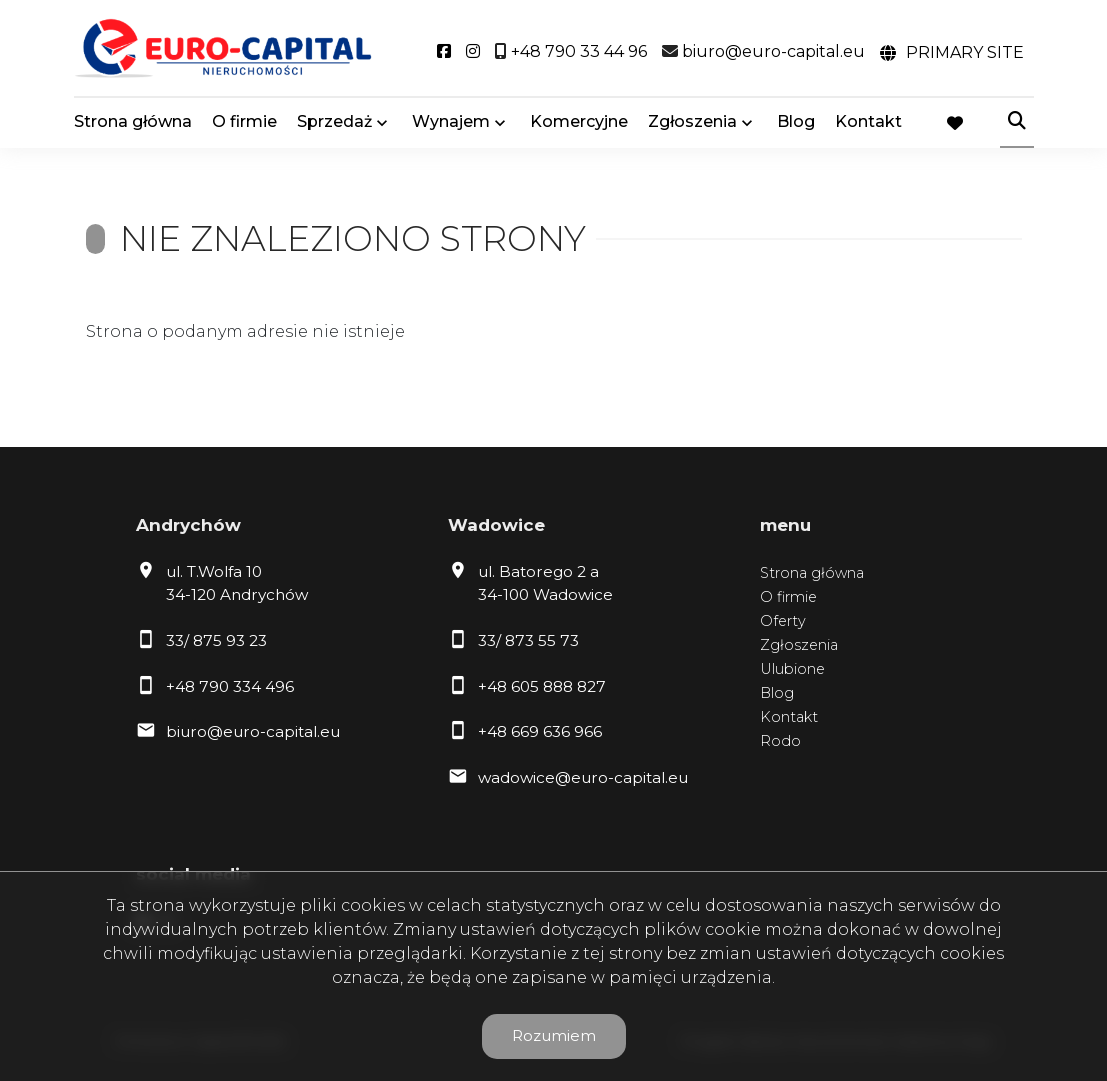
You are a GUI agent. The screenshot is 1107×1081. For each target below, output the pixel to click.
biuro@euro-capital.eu (253, 731)
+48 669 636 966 (540, 731)
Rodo (780, 741)
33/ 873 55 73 (528, 640)
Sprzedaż (334, 122)
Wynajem (451, 122)
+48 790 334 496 (230, 686)
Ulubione (792, 669)
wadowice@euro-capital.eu (583, 777)
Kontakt (868, 122)
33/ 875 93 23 (216, 640)
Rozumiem (554, 1035)
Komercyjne (579, 122)
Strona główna (133, 122)
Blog (796, 122)
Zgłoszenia (692, 122)
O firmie (244, 122)
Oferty (783, 621)
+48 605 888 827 (542, 686)
